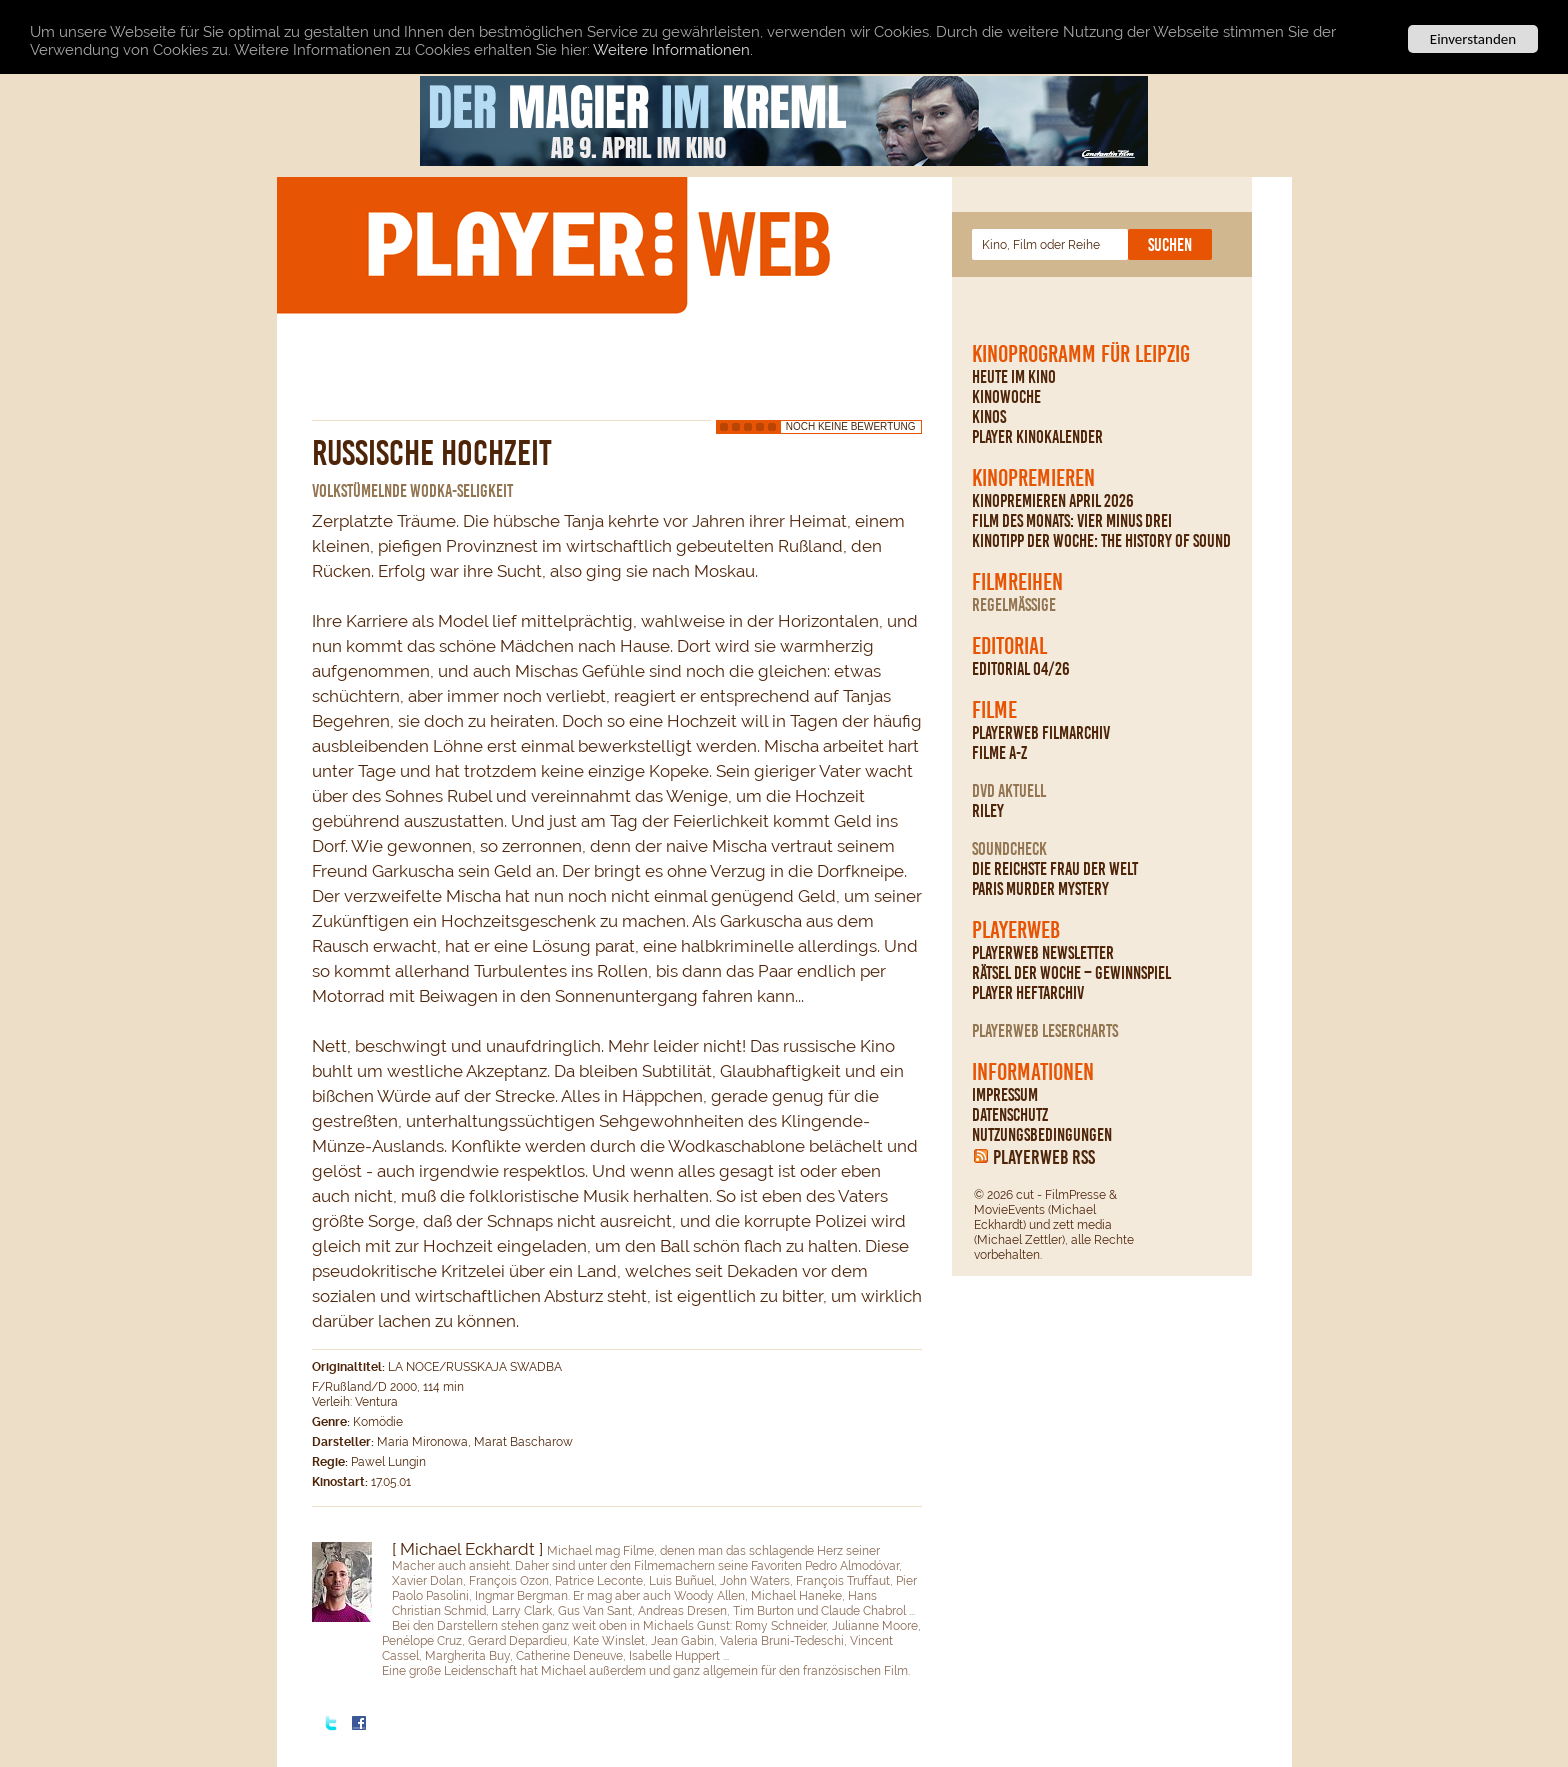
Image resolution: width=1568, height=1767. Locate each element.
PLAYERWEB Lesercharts (1045, 1031)
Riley (988, 811)
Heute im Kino (1014, 377)
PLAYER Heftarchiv (1028, 993)
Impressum (1005, 1095)
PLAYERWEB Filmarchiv (1041, 733)
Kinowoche (1006, 397)
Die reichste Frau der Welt (1055, 869)
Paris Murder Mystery (1040, 889)
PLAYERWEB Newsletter (1043, 953)
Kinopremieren (1033, 478)
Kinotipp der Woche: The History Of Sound (1101, 541)
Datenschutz (1010, 1115)
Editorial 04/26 (1021, 669)
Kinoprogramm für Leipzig (1081, 354)
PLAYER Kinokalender (1037, 437)
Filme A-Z (999, 753)
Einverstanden (1473, 39)
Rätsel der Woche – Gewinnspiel (1071, 973)
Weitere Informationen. (673, 50)
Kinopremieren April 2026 (1053, 501)
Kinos (989, 417)
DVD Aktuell (1009, 791)
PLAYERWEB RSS (1044, 1157)
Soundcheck (1009, 849)
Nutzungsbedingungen (1042, 1135)
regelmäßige (1014, 605)
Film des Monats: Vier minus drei (1072, 521)
